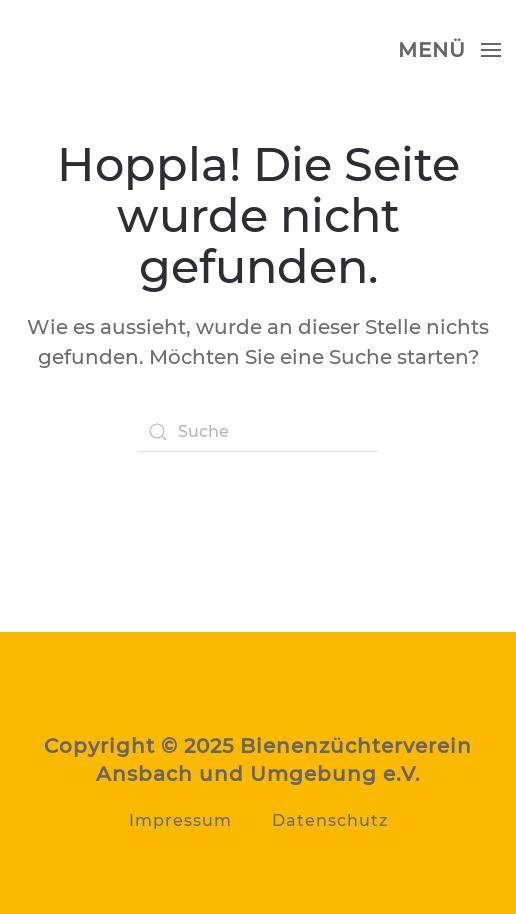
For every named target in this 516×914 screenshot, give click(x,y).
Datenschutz (330, 820)
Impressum (180, 820)
